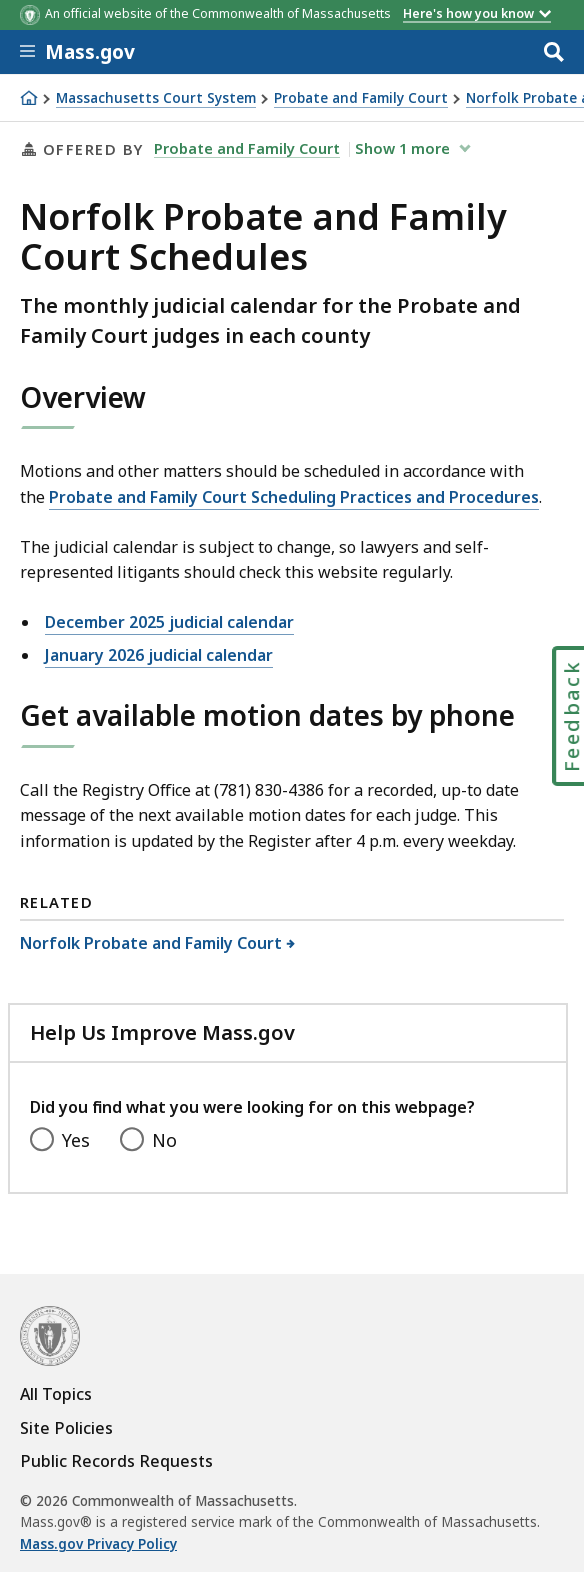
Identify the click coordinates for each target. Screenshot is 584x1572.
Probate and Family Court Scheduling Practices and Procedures (294, 497)
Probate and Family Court (361, 98)
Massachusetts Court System (156, 98)
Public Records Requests (116, 1461)
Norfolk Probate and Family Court (151, 943)
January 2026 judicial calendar (159, 655)
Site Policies (66, 1428)
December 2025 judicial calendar (169, 622)
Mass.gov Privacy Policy (98, 1544)
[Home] (29, 98)
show (404, 148)
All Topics (56, 1394)
